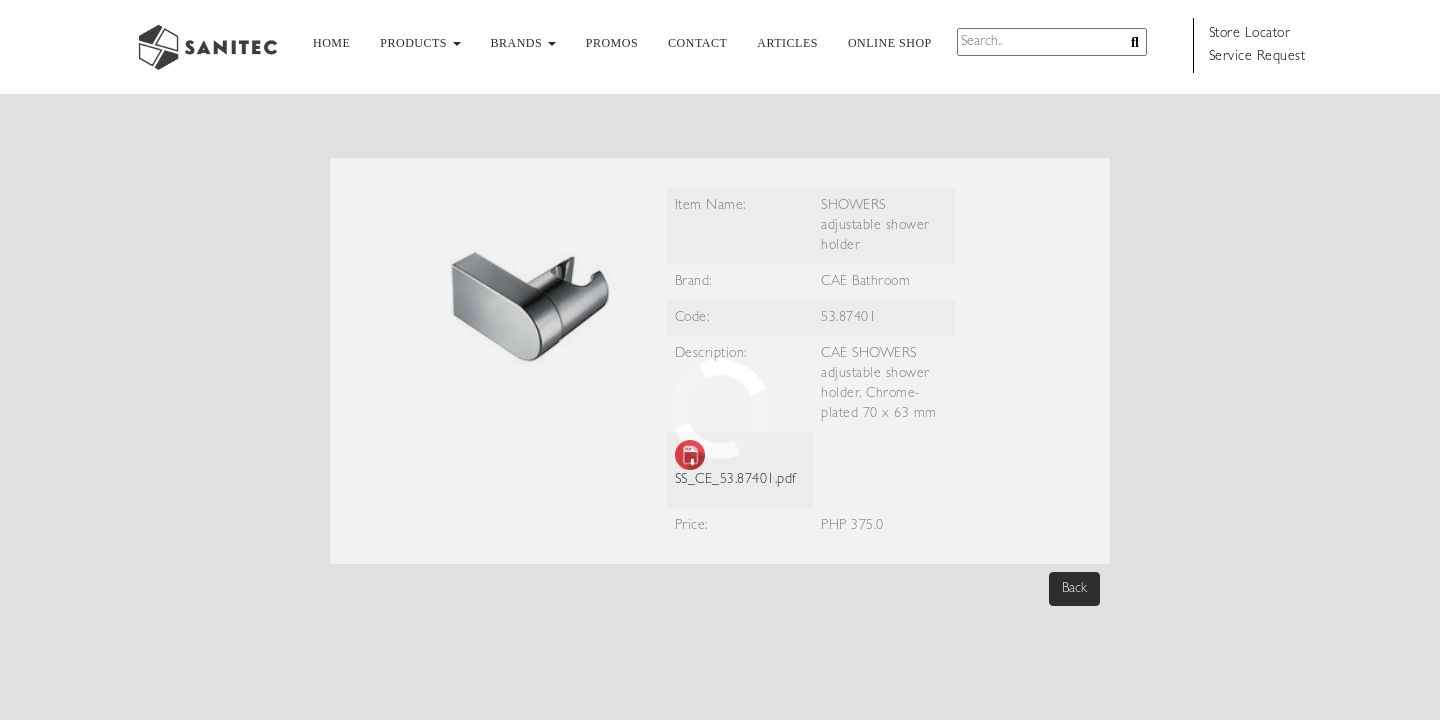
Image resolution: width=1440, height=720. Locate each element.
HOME (331, 43)
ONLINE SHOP (890, 43)
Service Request (1257, 57)
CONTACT (697, 43)
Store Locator (1250, 34)
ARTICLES (787, 43)
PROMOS (612, 43)
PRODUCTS (420, 43)
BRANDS (523, 43)
